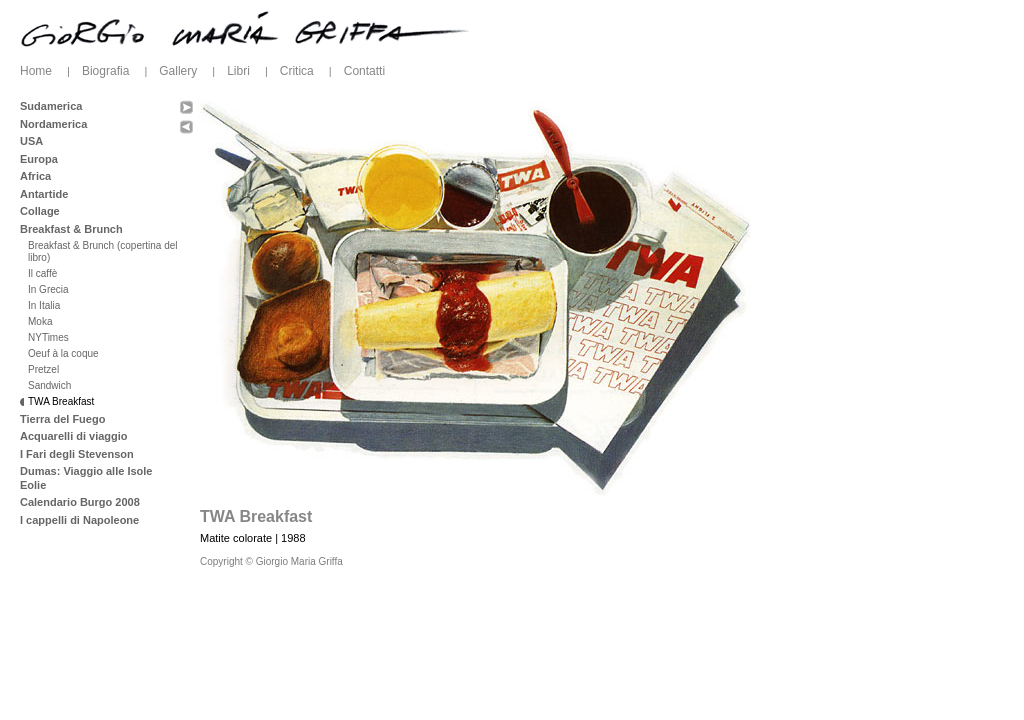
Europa (39, 159)
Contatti (364, 71)
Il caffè (42, 273)
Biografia (105, 71)
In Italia (44, 305)
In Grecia (48, 289)
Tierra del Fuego (62, 419)
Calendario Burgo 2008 (80, 502)
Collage (40, 211)
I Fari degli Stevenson (77, 454)
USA (31, 141)
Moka (40, 321)
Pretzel (43, 369)
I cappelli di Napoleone (79, 520)
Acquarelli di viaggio (74, 436)
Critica (297, 71)
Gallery (178, 71)
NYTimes (48, 337)
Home (36, 71)
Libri (238, 71)
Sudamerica (51, 106)
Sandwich (49, 385)
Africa (35, 176)
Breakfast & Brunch (71, 229)
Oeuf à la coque (63, 353)
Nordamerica (53, 124)
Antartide (44, 194)
